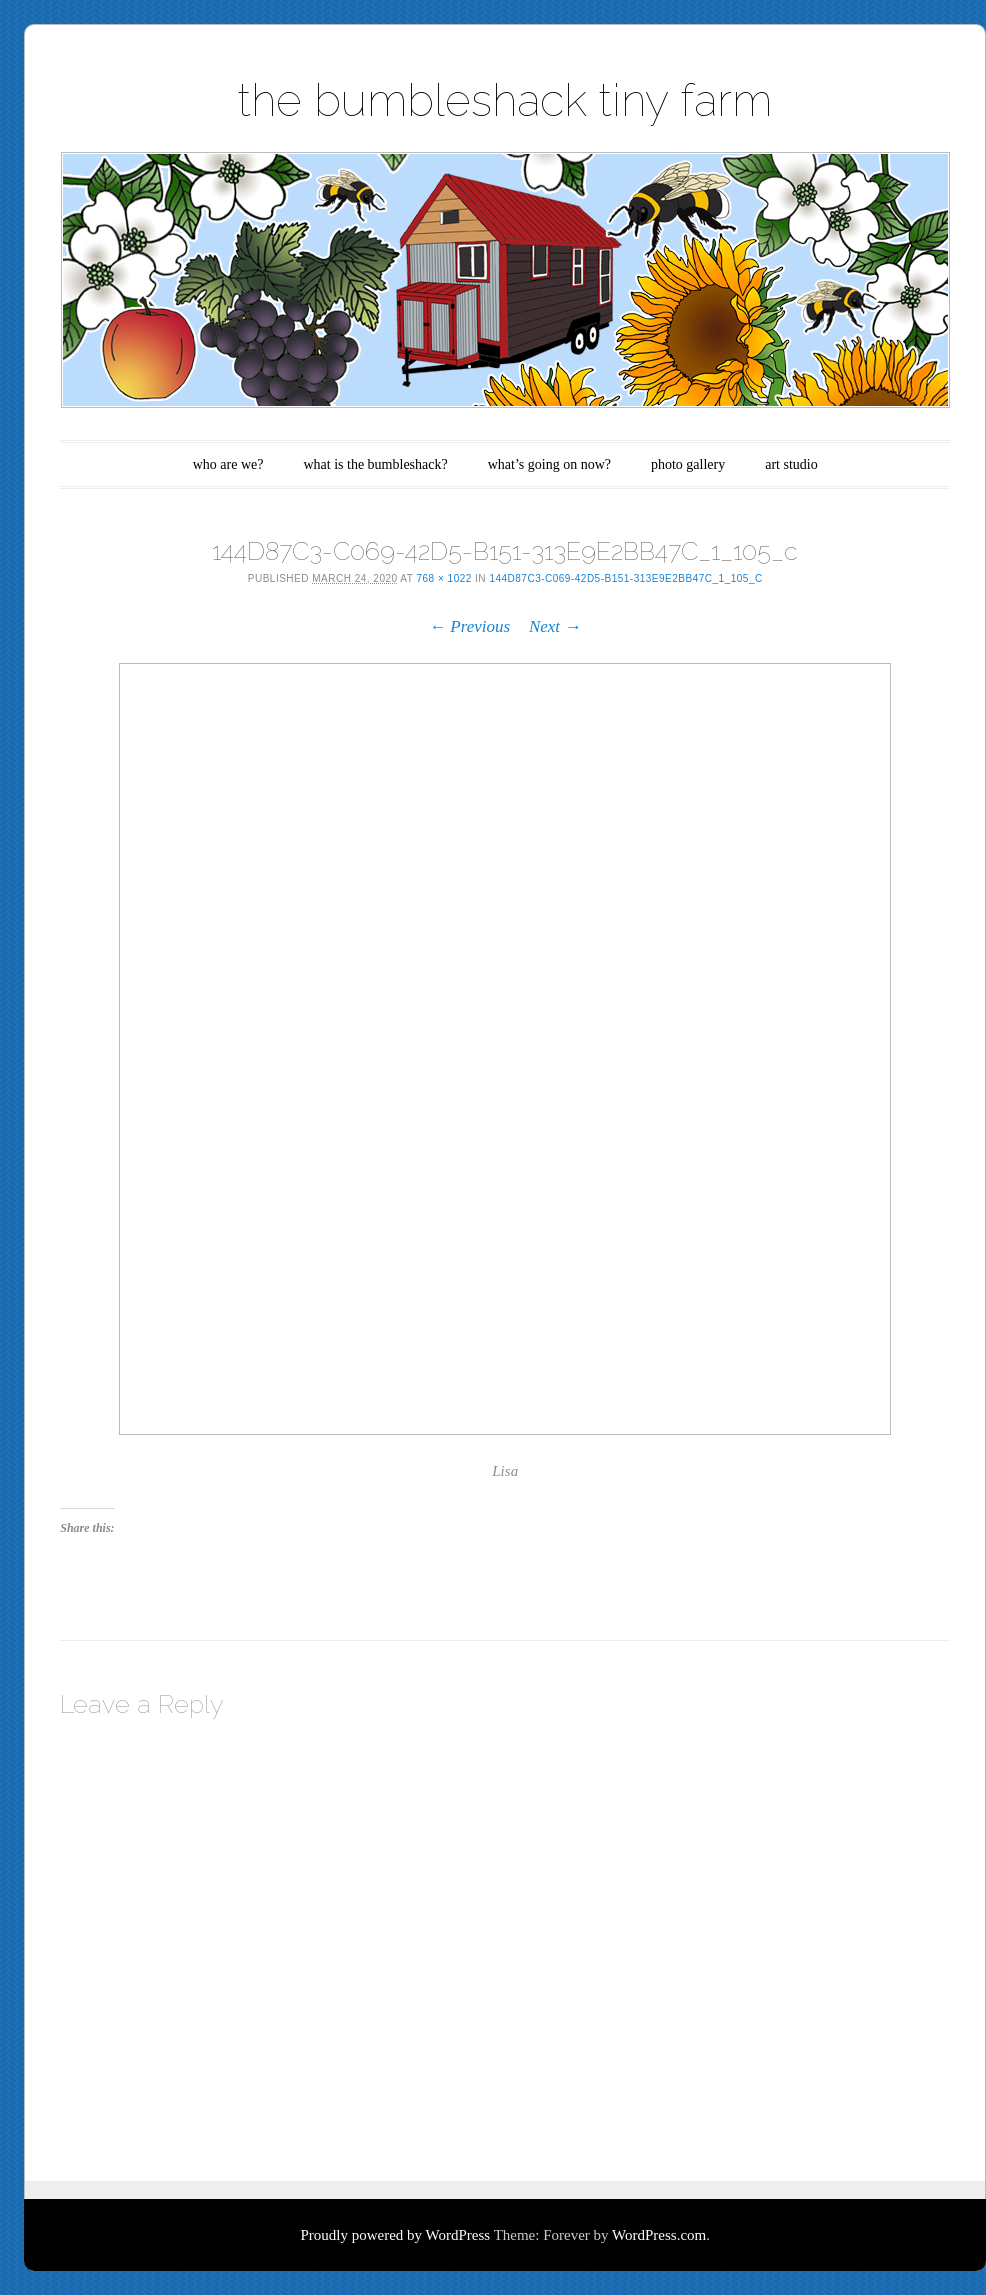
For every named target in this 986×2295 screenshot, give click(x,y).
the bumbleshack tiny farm (505, 100)
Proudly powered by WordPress (395, 2235)
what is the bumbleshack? (375, 464)
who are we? (228, 464)
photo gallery (688, 464)
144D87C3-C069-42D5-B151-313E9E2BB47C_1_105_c (625, 578)
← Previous (469, 626)
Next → (555, 626)
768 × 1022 (443, 578)
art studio (791, 464)
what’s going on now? (549, 464)
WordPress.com (659, 2235)
